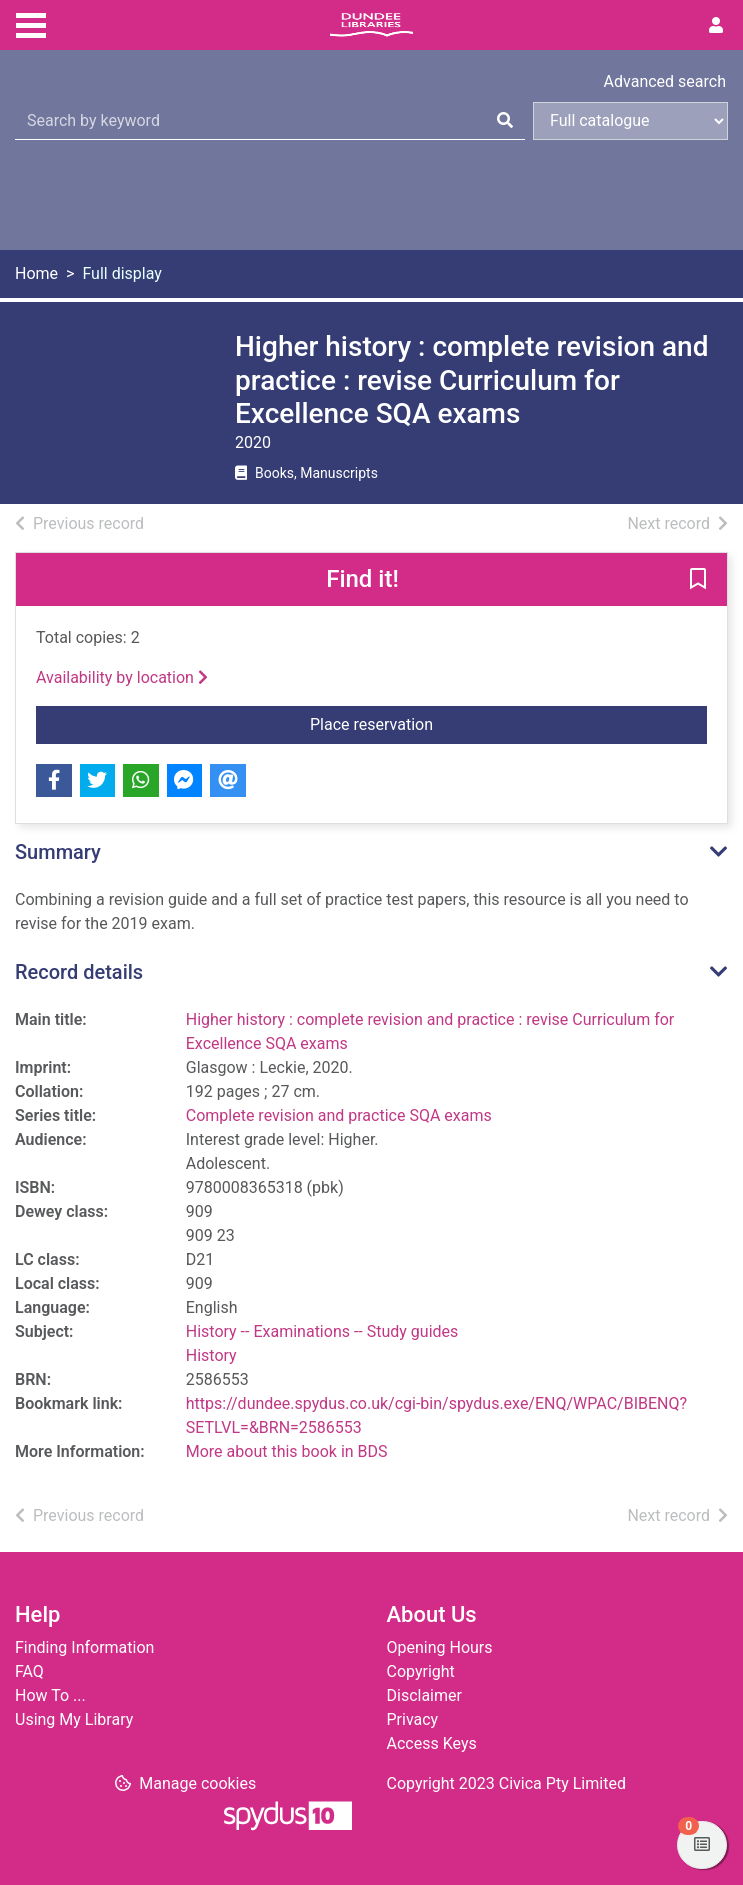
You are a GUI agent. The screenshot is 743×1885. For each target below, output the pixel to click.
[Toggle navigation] (31, 23)
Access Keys (432, 1743)
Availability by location (122, 677)
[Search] (505, 121)
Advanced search (665, 81)
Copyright (421, 1671)
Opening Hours (440, 1647)
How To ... (50, 1695)
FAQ (29, 1671)
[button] (698, 580)
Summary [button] (58, 852)
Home (36, 273)
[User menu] (716, 26)
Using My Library (74, 1719)
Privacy (413, 1719)
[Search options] (630, 121)
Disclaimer (424, 1695)
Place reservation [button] (508, 723)
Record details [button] (79, 972)
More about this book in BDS (287, 1451)
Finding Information (84, 1647)
